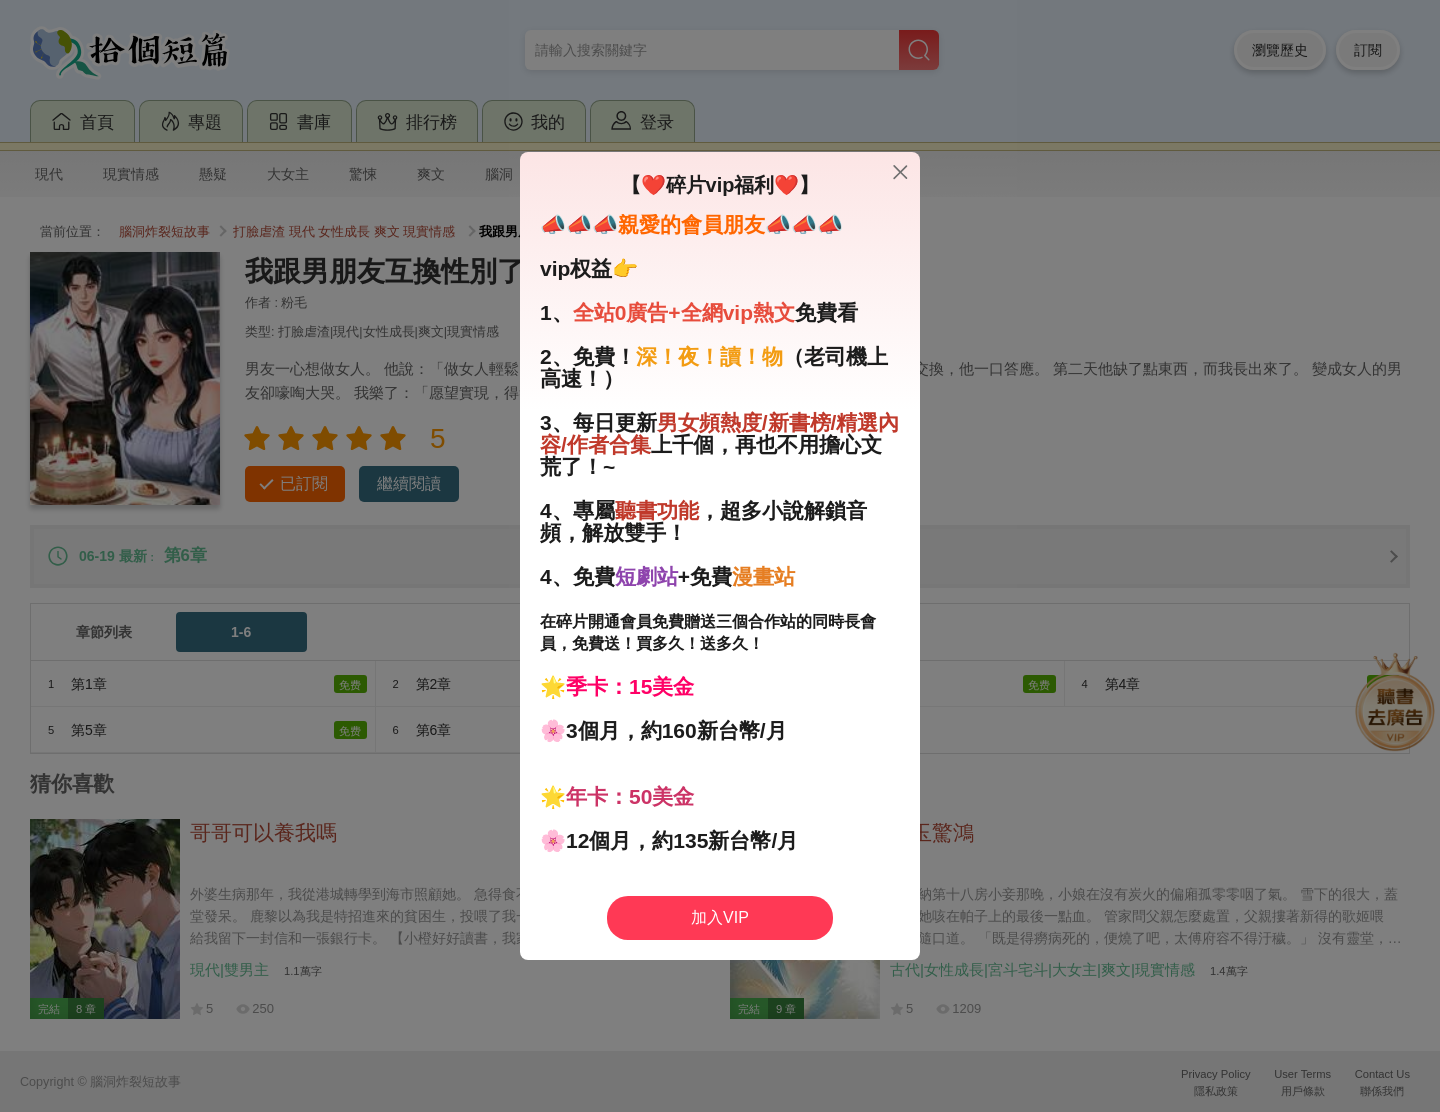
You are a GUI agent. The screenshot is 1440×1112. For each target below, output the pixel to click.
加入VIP (720, 917)
